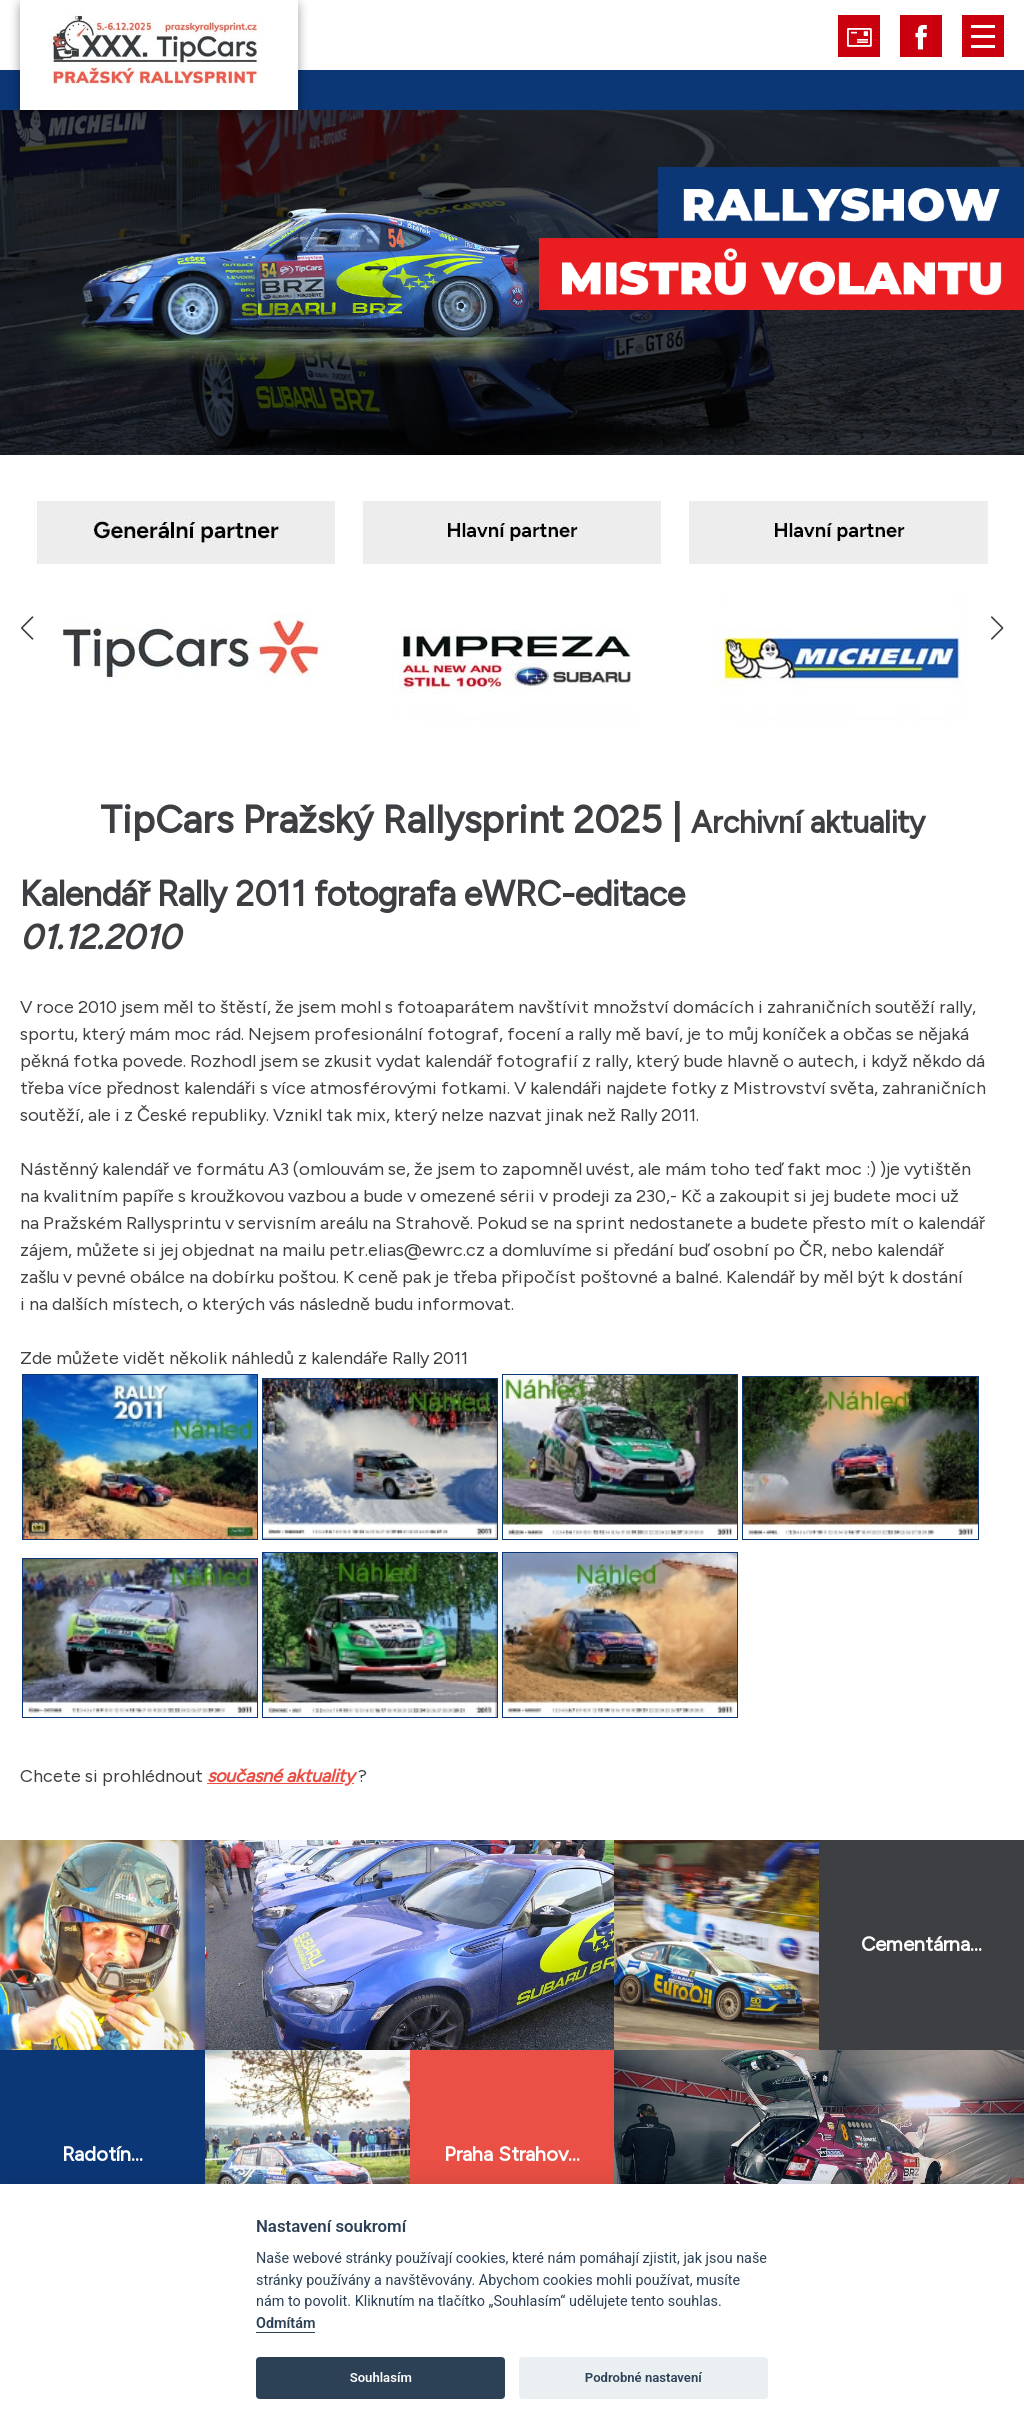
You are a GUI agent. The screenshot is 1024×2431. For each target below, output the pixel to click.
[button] (996, 628)
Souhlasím (381, 2377)
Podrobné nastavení (643, 2377)
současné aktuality (280, 1776)
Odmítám (285, 2323)
